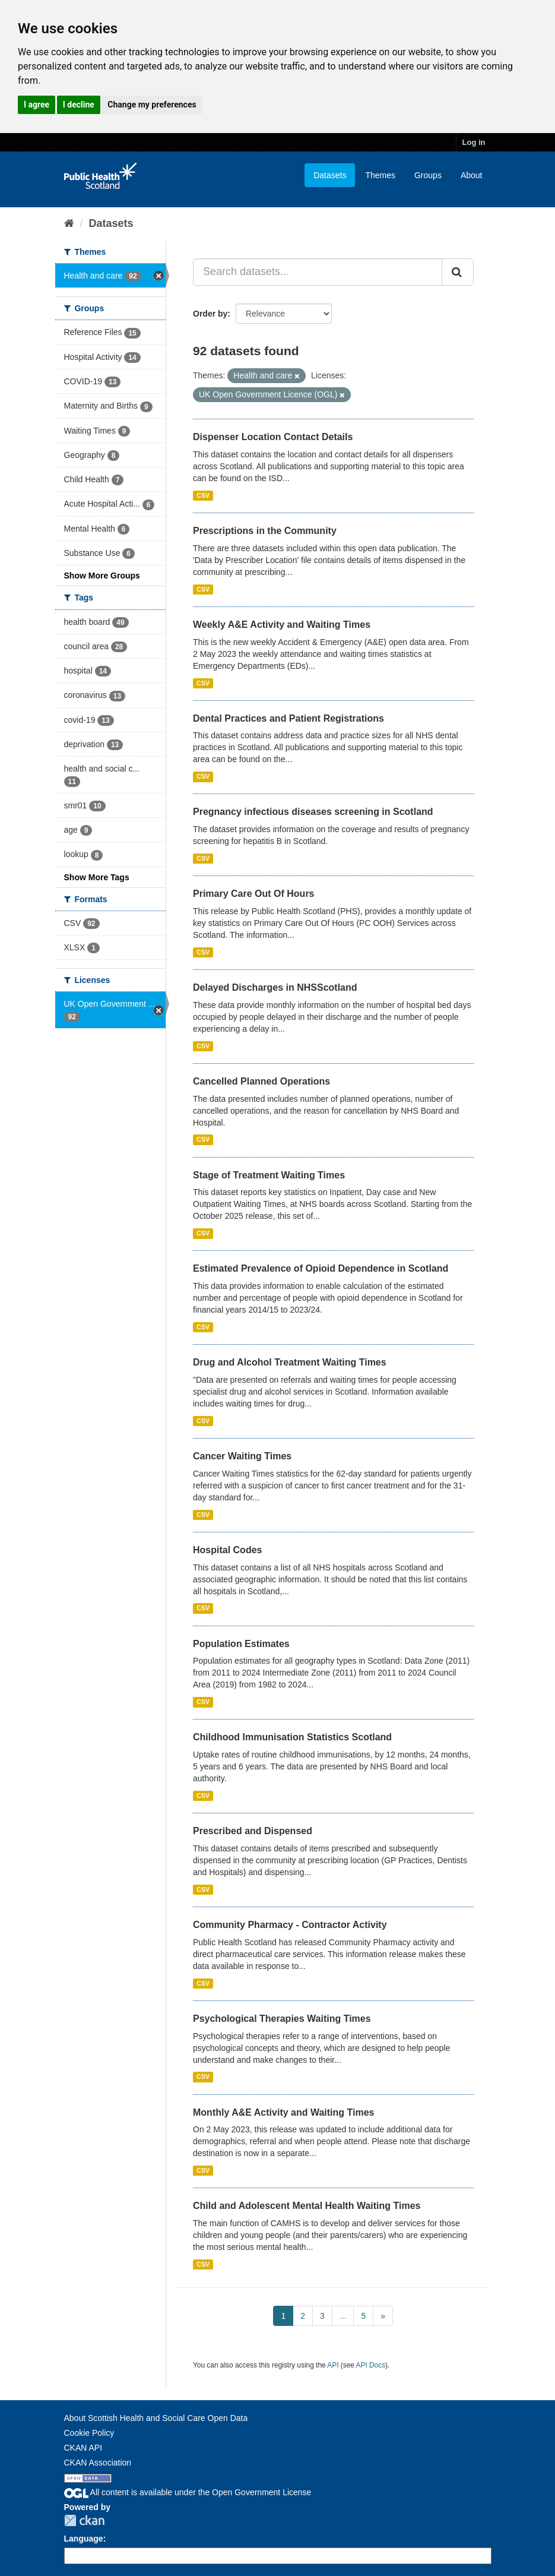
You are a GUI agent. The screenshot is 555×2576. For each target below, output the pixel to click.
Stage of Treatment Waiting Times (269, 1175)
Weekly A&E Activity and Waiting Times (281, 624)
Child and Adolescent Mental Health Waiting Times (306, 2206)
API (332, 2365)
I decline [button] (78, 104)
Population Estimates (241, 1644)
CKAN (84, 2520)
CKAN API (83, 2447)
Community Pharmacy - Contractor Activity (290, 1925)
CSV (203, 495)
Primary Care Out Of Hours (254, 894)
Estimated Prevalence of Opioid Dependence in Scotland (320, 1268)
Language (83, 2538)
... (343, 2316)
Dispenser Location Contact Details (273, 437)
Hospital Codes (227, 1550)
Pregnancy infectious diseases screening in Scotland (313, 812)
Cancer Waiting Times (242, 1456)
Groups (428, 175)
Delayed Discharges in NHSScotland (275, 987)
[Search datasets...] (317, 272)
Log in (474, 142)
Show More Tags (96, 877)
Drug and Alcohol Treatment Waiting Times (289, 1362)
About (472, 175)
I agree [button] (36, 104)
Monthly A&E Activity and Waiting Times (284, 2112)
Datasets (329, 175)
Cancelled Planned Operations (261, 1081)
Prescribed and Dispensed (252, 1831)
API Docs (371, 2365)
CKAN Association (98, 2462)
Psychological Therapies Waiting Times (282, 2019)
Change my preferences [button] (151, 104)
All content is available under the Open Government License (188, 2492)
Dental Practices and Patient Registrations (288, 718)
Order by (210, 313)
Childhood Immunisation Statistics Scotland (292, 1737)
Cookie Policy (89, 2433)
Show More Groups (102, 575)
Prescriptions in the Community (265, 531)
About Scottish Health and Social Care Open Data (156, 2418)
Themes (380, 175)
